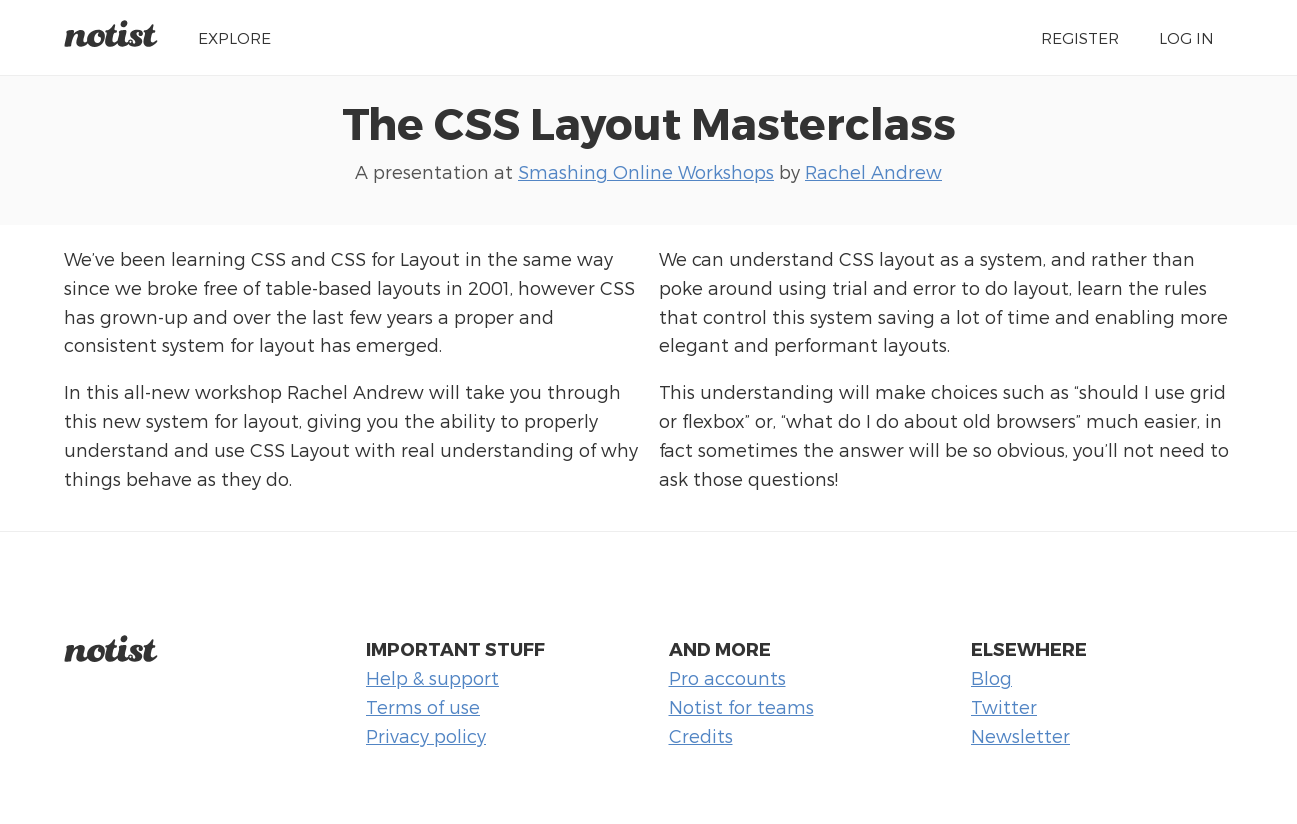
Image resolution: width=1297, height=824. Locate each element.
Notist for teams (741, 706)
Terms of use (423, 706)
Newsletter (1020, 735)
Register (1080, 37)
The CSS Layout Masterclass (649, 122)
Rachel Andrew (873, 171)
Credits (701, 735)
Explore (234, 37)
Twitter (1004, 706)
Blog (991, 677)
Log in (1186, 37)
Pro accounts (727, 677)
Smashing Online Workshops (646, 171)
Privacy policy (426, 735)
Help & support (432, 677)
